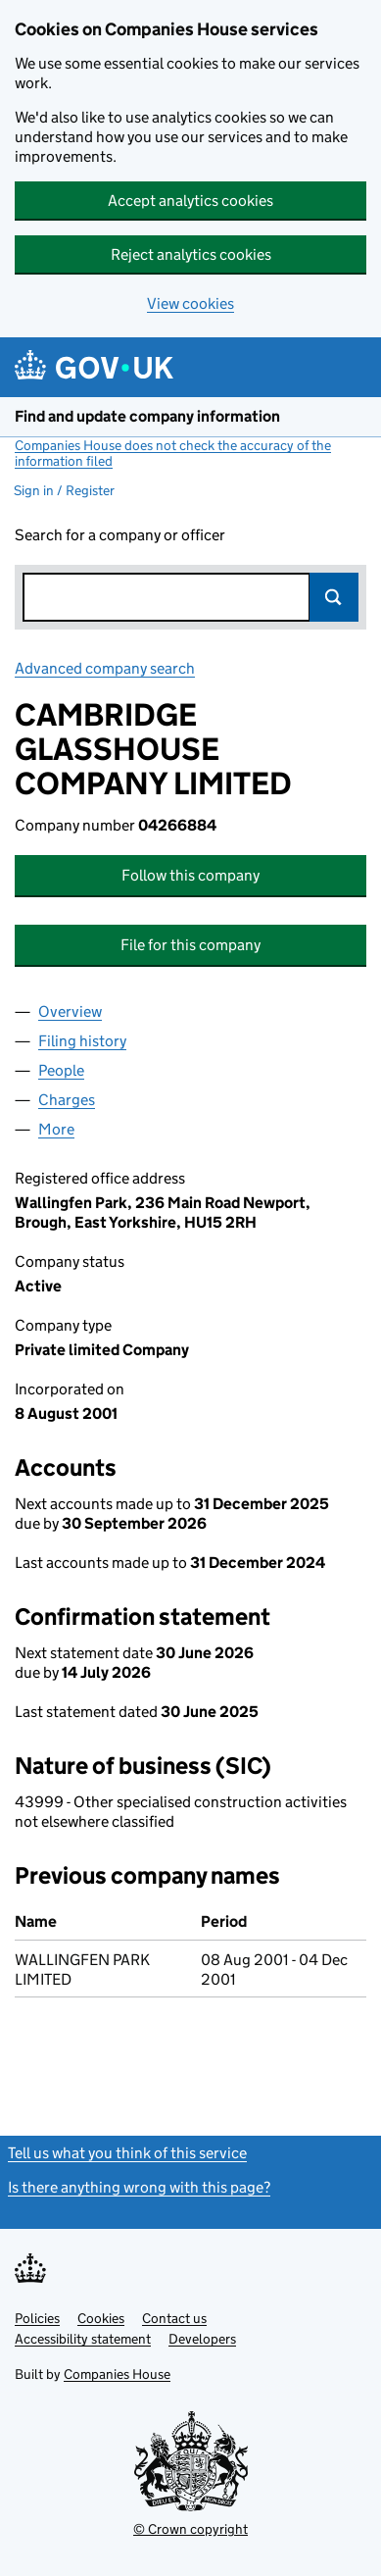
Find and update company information (147, 416)
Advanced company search (105, 668)
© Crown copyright (190, 2529)
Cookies (100, 2318)
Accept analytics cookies (190, 200)
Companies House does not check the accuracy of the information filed (173, 453)
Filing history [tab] (82, 1041)
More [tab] (56, 1129)
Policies (37, 2318)
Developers (202, 2339)
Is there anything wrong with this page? (139, 2187)
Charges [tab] (66, 1099)
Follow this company (190, 875)
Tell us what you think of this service (127, 2153)
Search (334, 597)
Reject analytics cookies (191, 254)
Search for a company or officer (120, 535)
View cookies (190, 303)
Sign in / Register (64, 490)
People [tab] (61, 1070)
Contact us (174, 2318)
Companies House (117, 2374)
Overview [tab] (70, 1011)
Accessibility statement (83, 2339)
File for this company (190, 944)
